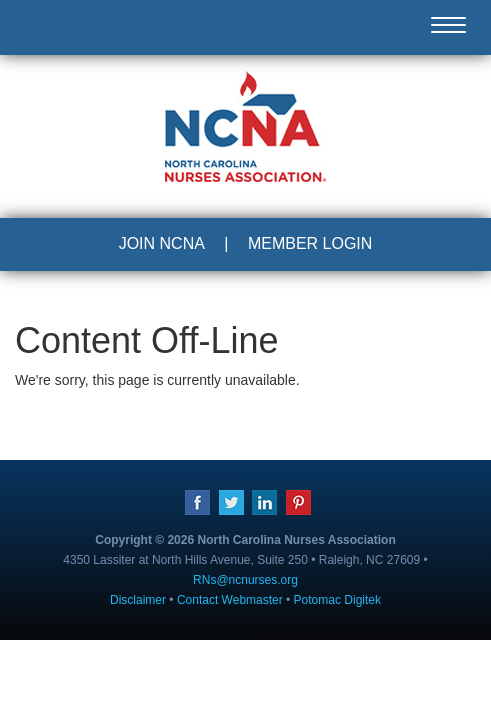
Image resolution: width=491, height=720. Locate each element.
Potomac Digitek (337, 600)
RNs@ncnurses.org (245, 580)
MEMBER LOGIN (310, 243)
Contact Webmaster (230, 600)
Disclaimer (138, 600)
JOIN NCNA (162, 243)
